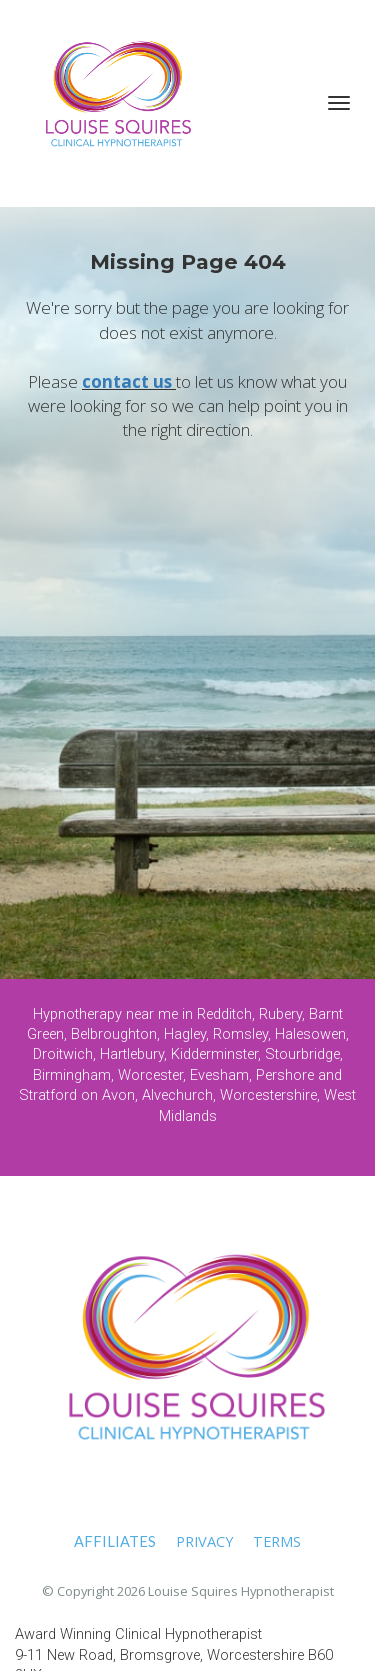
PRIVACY (204, 1541)
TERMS (277, 1541)
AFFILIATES (115, 1541)
